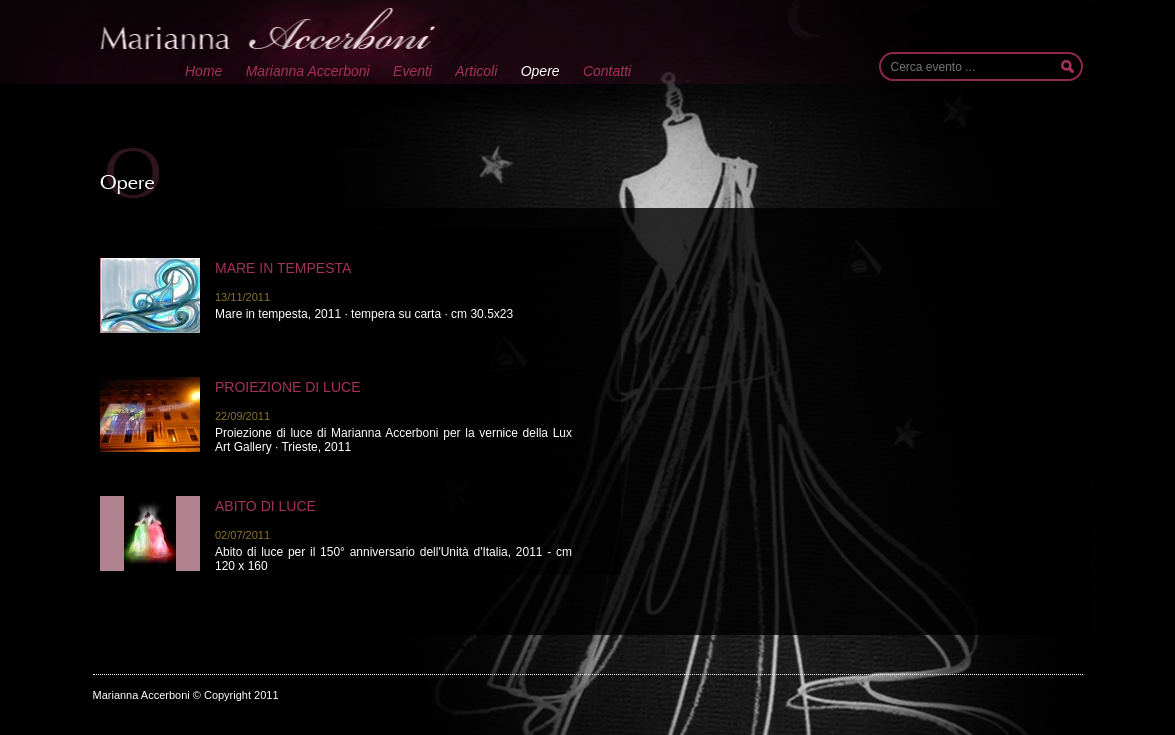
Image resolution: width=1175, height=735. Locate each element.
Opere (540, 71)
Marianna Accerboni (308, 71)
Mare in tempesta (283, 268)
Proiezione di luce (287, 387)
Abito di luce (265, 506)
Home (203, 71)
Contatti (607, 71)
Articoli (476, 71)
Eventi (412, 71)
